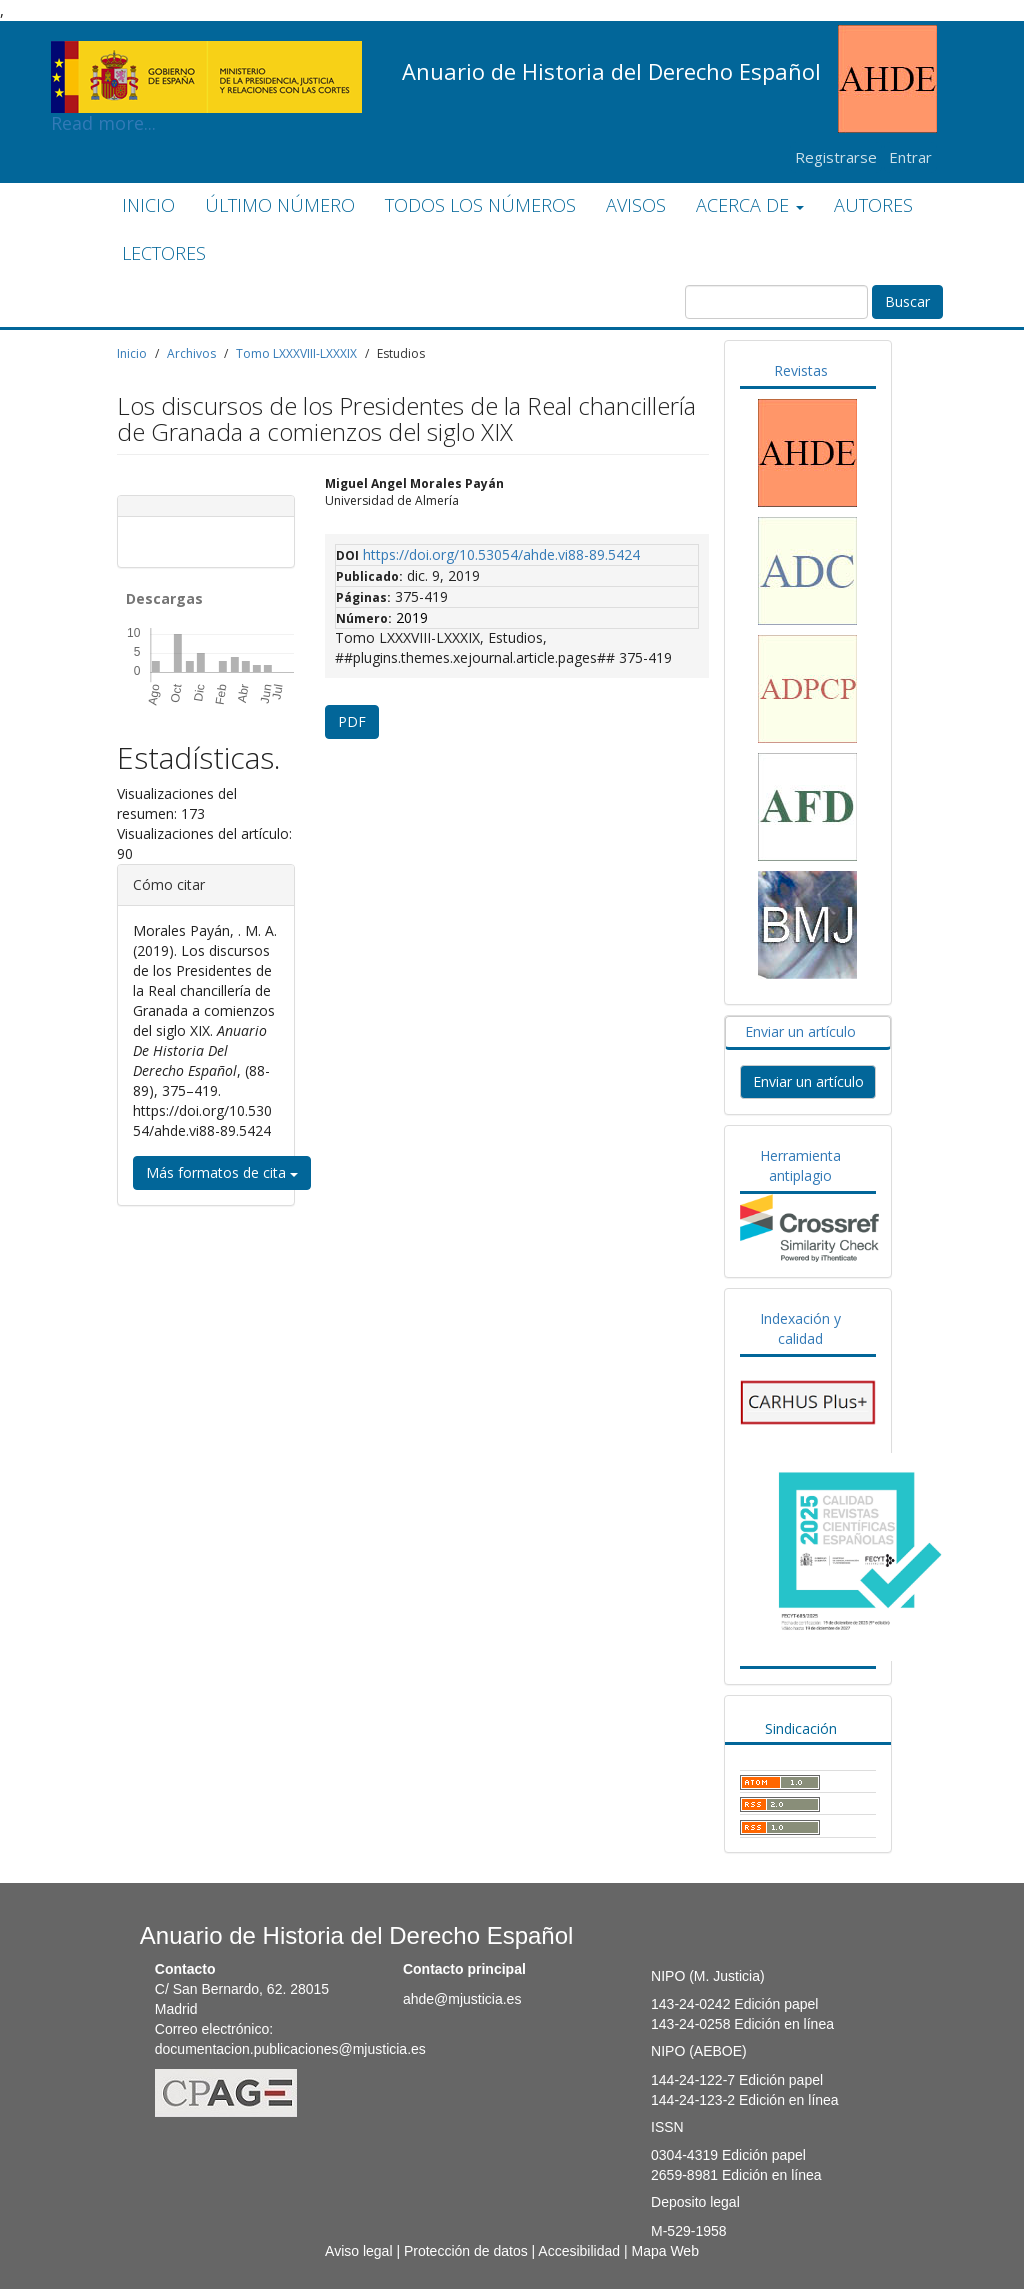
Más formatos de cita (222, 1172)
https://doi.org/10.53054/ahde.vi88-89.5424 (501, 554)
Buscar (907, 301)
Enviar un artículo (800, 1031)
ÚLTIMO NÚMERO (280, 205)
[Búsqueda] (776, 302)
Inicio (132, 353)
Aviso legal (358, 2251)
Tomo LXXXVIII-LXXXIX (296, 353)
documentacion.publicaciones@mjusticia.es (290, 2049)
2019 (412, 617)
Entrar (910, 157)
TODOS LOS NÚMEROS (480, 205)
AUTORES (873, 205)
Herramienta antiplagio (800, 1165)
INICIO (148, 205)
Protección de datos (466, 2251)
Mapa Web (664, 2251)
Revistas (801, 370)
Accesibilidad (579, 2251)
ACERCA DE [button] (750, 205)
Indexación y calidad (800, 1328)
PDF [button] (352, 721)
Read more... (206, 56)
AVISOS (636, 205)
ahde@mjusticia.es (462, 1999)
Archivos (191, 353)
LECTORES (164, 253)
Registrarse (836, 157)
